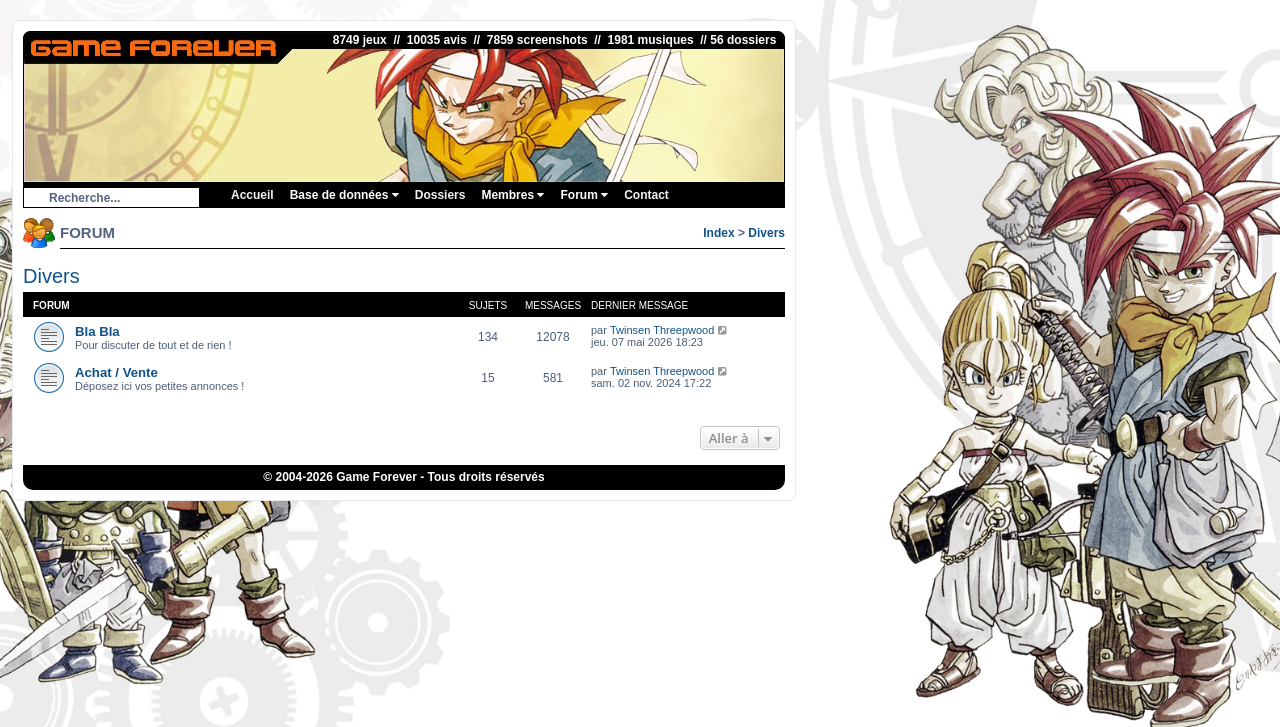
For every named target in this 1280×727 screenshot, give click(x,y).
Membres (512, 195)
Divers (766, 233)
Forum (584, 195)
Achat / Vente (116, 372)
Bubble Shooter (812, 517)
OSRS (752, 517)
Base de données (344, 195)
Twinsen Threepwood (662, 330)
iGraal (568, 517)
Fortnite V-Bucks (688, 517)
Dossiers (440, 195)
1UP (534, 517)
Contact (646, 195)
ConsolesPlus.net (473, 517)
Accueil (252, 195)
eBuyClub (616, 517)
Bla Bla (97, 331)
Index (718, 233)
